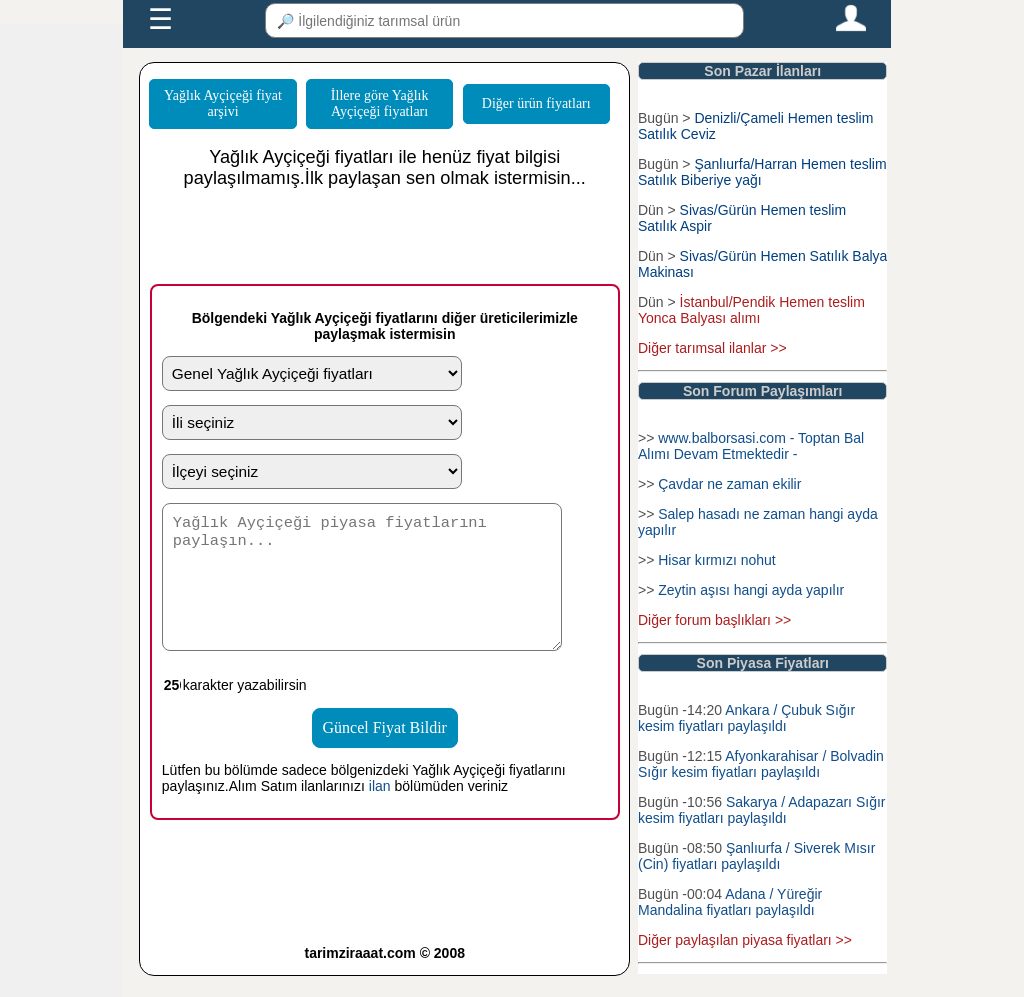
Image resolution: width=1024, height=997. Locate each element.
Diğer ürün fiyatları (536, 103)
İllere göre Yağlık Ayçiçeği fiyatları (380, 103)
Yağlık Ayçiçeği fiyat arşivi (223, 103)
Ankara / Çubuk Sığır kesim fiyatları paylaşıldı (746, 718)
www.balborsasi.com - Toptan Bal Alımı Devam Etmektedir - (751, 446)
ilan (380, 807)
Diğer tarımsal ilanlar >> (712, 348)
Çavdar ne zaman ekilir (729, 484)
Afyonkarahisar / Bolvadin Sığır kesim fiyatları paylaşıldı (761, 764)
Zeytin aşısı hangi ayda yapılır (751, 590)
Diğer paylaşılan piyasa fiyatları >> (745, 940)
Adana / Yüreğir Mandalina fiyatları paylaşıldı (730, 902)
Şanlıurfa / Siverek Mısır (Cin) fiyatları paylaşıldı (756, 856)
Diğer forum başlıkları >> (714, 620)
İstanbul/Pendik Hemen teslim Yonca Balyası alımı (751, 310)
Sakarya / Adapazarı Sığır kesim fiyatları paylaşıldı (762, 810)
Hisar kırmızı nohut (716, 560)
